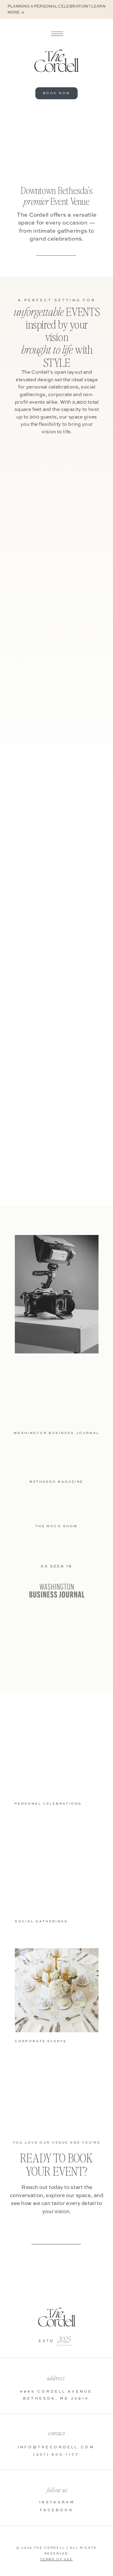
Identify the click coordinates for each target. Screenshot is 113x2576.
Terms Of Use (56, 2559)
